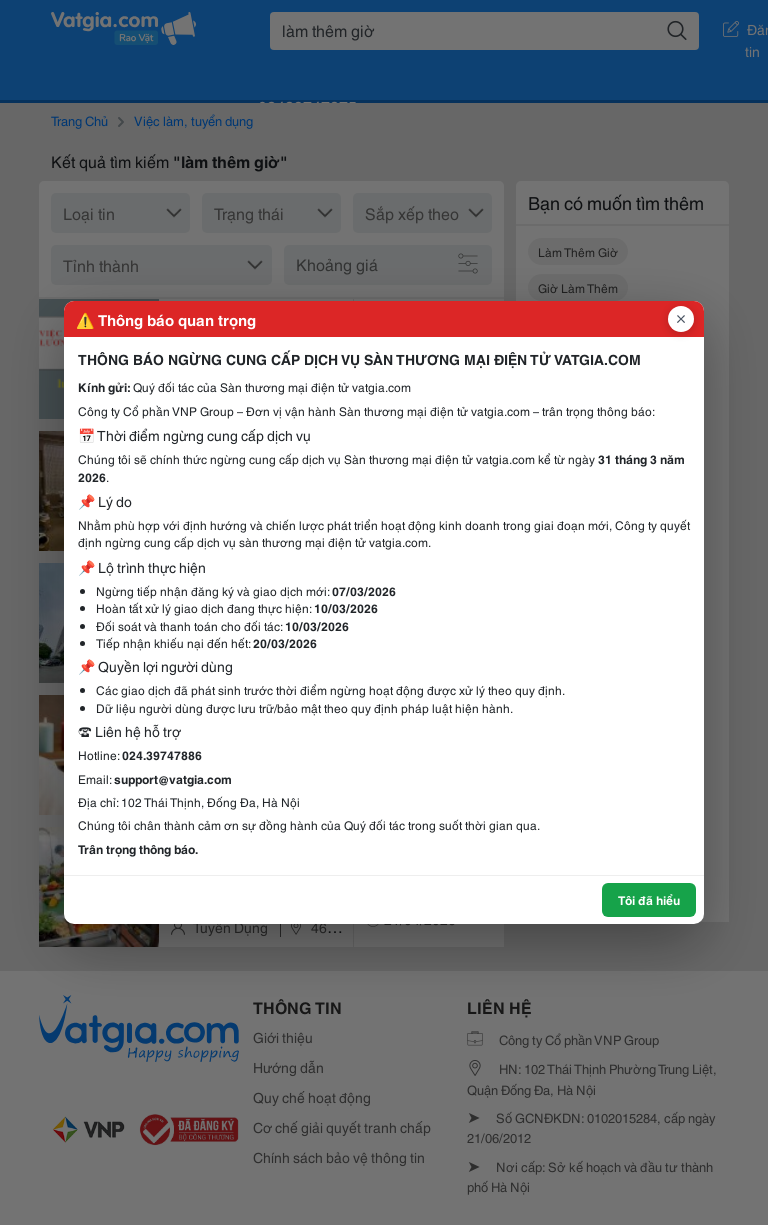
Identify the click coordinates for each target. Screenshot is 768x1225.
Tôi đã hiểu (649, 899)
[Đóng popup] (681, 319)
